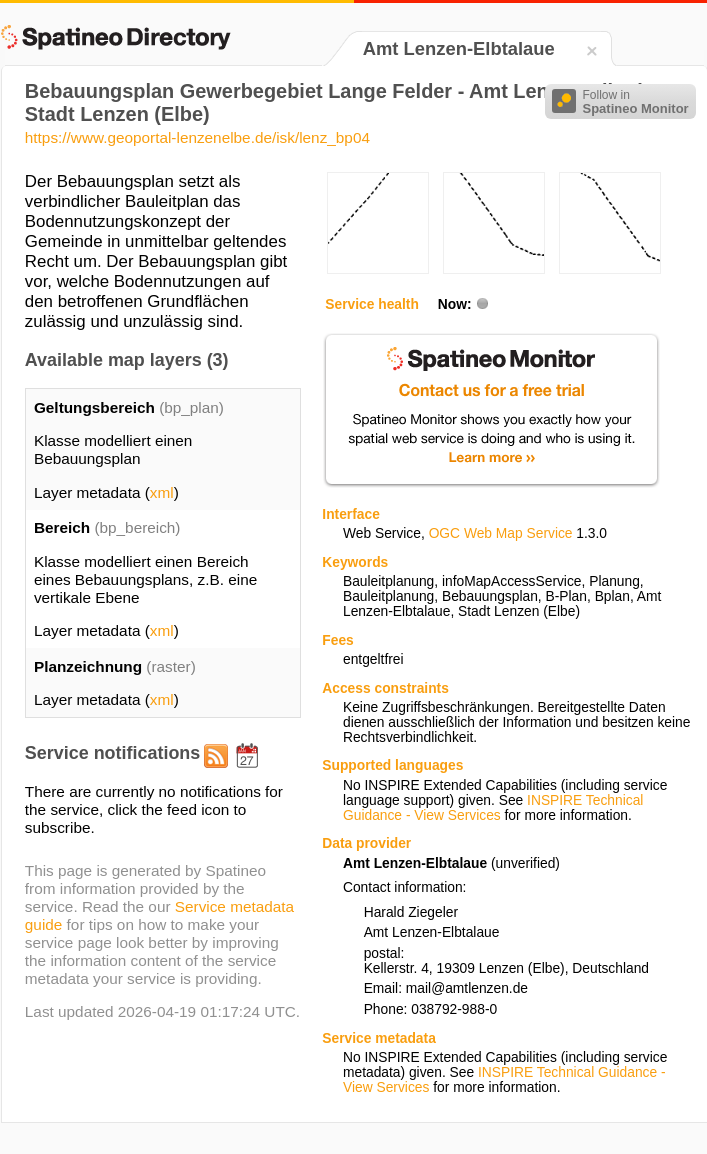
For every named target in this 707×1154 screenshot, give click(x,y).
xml (162, 492)
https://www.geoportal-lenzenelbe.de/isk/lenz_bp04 (197, 137)
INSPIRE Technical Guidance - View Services (493, 808)
